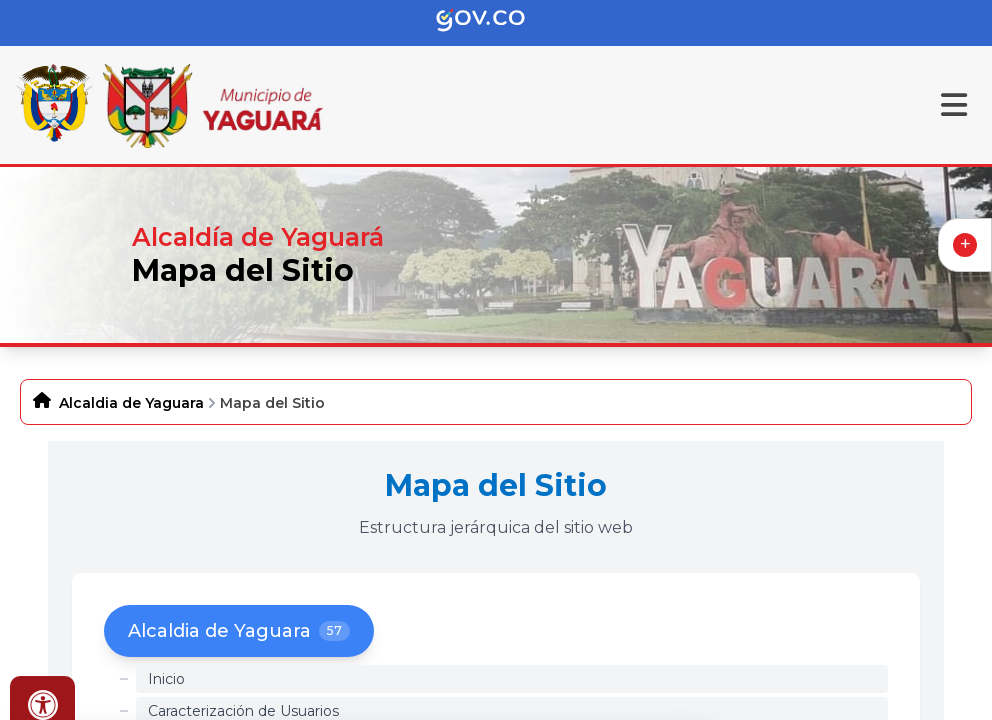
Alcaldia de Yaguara (131, 403)
